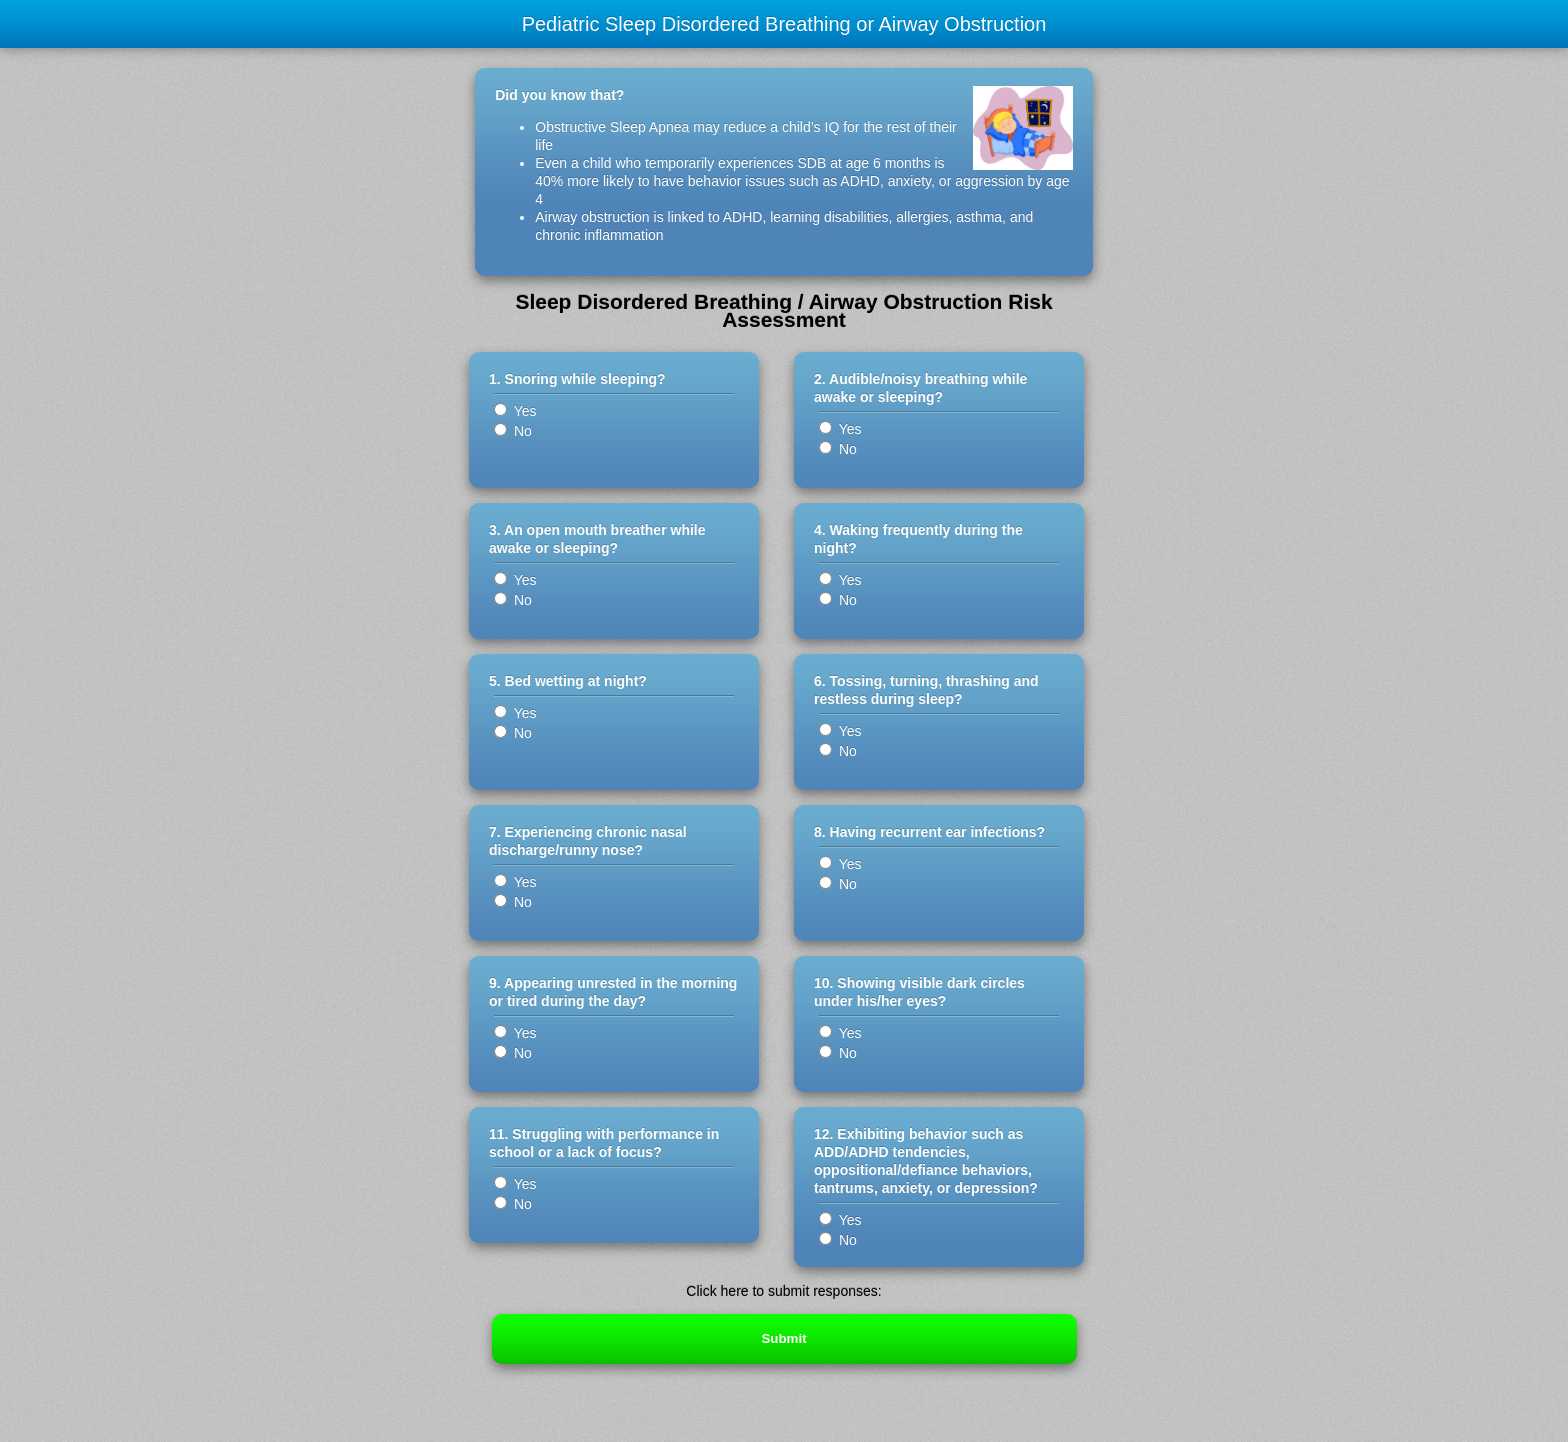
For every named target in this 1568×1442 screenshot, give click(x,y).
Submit (783, 1338)
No (513, 431)
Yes (515, 411)
